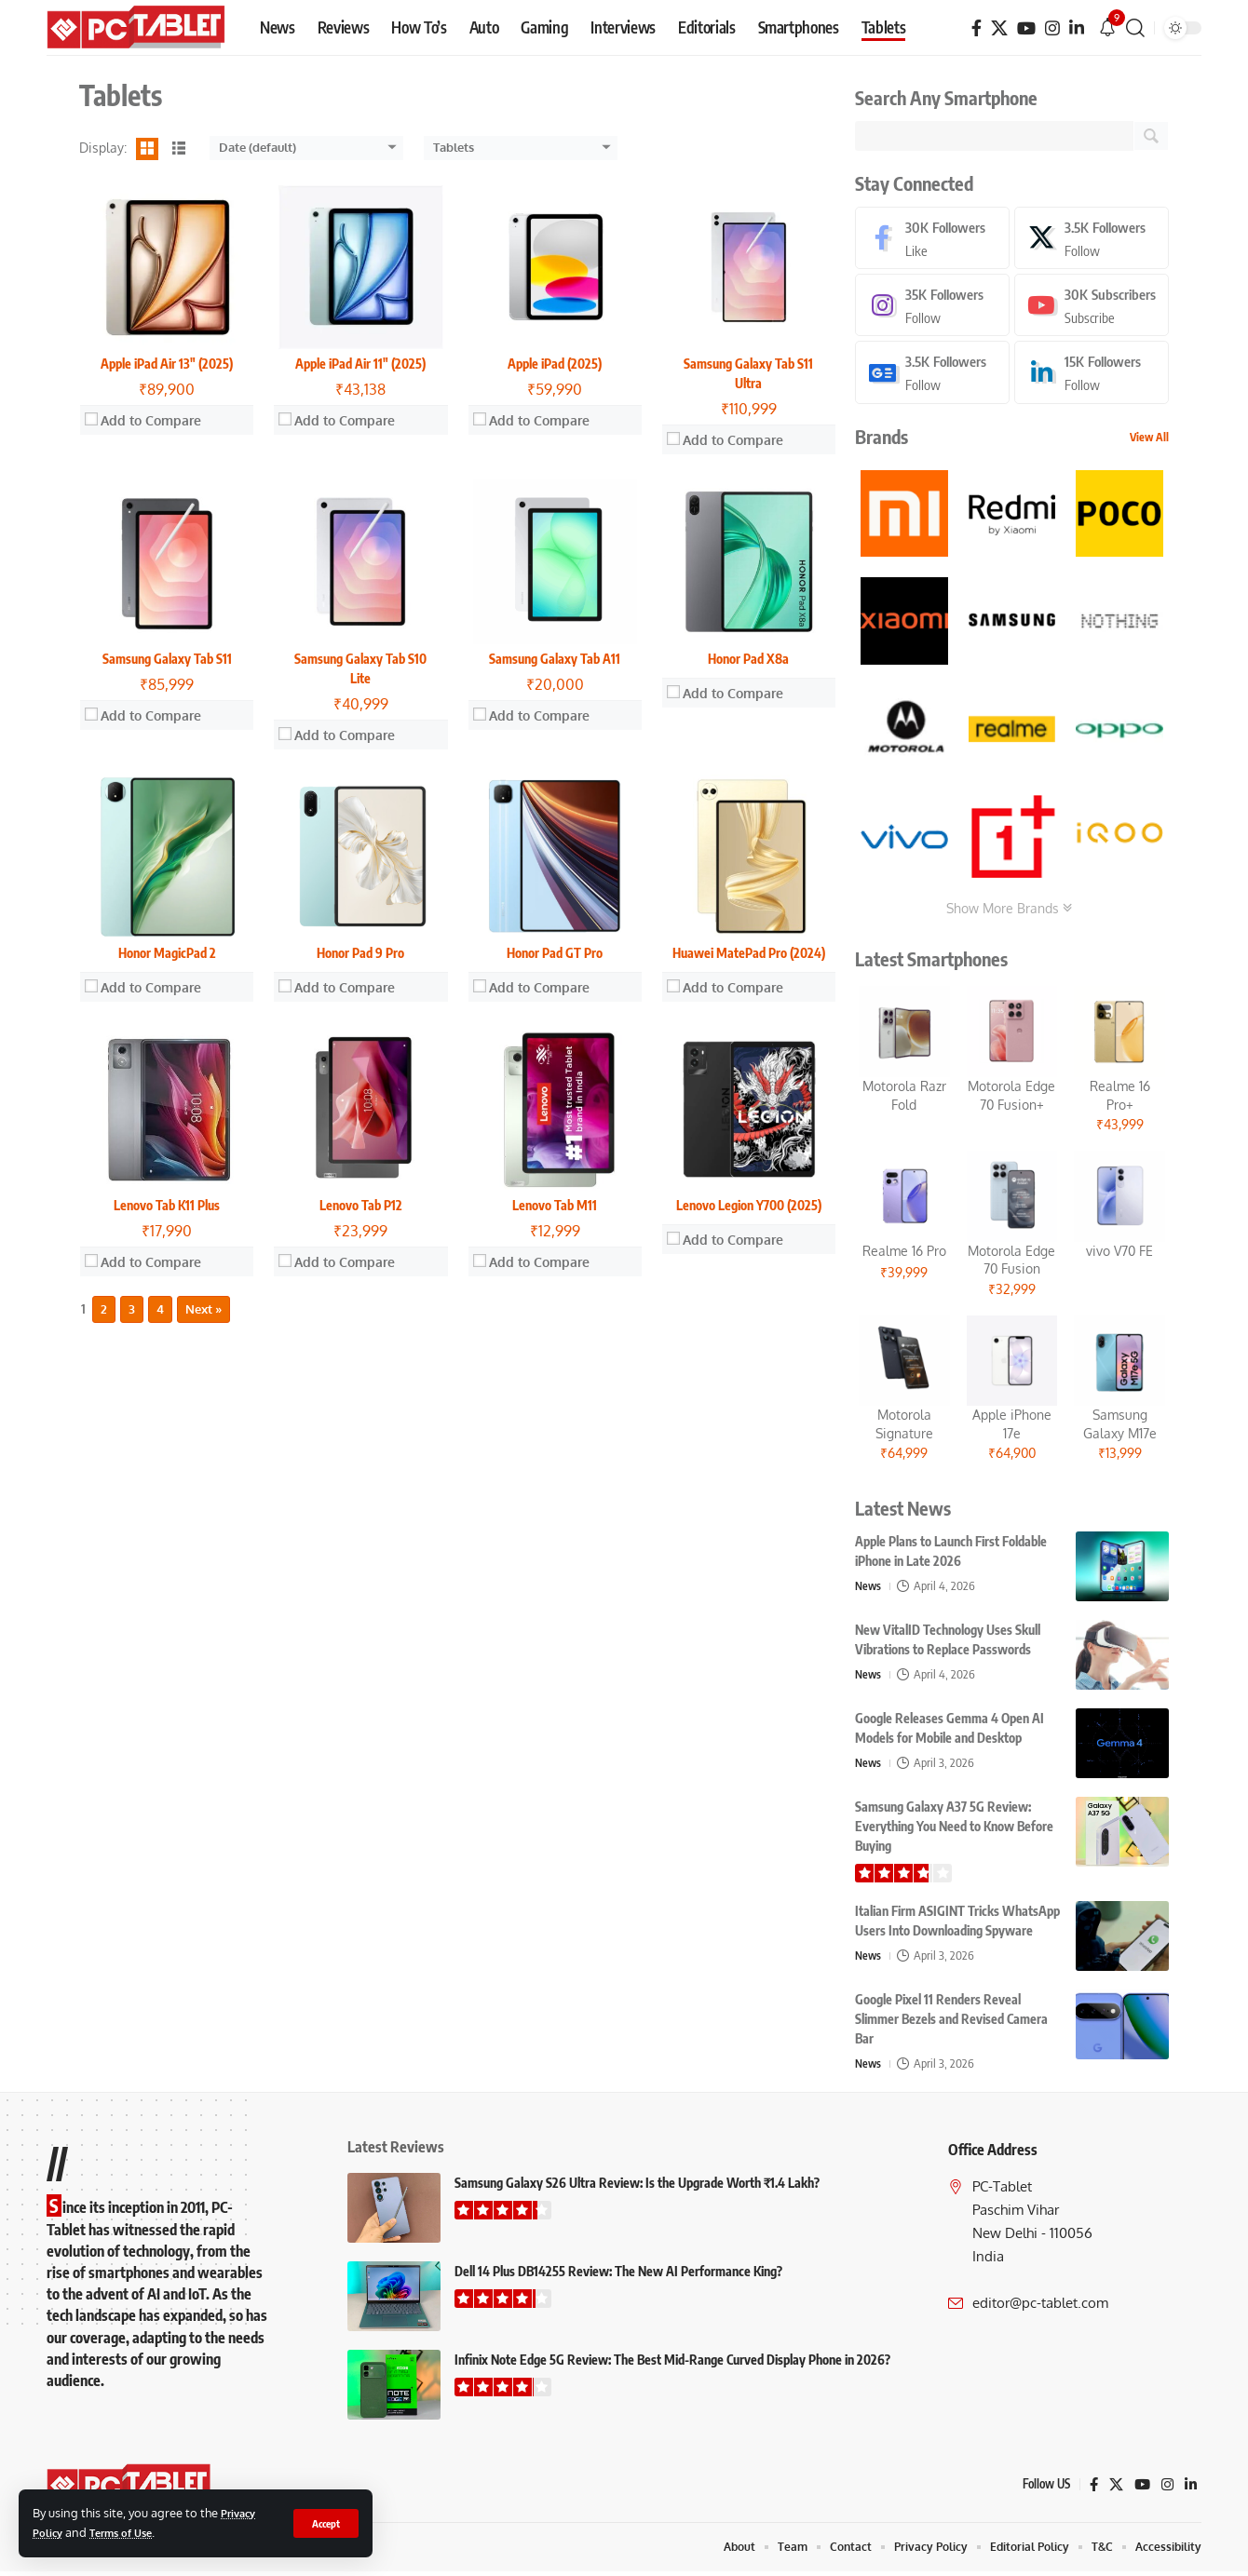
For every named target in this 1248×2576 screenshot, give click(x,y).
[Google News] (932, 376)
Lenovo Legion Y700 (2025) (748, 1205)
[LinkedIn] (1077, 28)
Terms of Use (129, 2532)
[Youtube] (1091, 308)
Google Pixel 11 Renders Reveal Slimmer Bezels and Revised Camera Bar (951, 2022)
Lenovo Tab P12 (360, 1205)
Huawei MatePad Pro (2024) (748, 953)
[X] (999, 28)
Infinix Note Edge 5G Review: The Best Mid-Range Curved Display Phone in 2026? (672, 2363)
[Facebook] (976, 28)
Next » (203, 1308)
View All (1149, 441)
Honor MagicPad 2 (167, 953)
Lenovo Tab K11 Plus (167, 1205)
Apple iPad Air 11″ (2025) (360, 363)
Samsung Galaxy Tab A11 (554, 659)
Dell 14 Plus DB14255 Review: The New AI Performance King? (618, 2275)
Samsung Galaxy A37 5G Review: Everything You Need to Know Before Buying (954, 1829)
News (869, 1589)
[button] (324, 2523)
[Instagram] (1052, 28)
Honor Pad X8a (748, 659)
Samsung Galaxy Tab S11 (167, 659)
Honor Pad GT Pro (555, 953)
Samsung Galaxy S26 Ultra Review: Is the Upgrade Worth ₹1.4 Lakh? (637, 2186)
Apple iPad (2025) (555, 363)
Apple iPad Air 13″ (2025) (167, 363)
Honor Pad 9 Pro (360, 953)
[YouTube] (1026, 28)
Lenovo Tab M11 (554, 1205)
